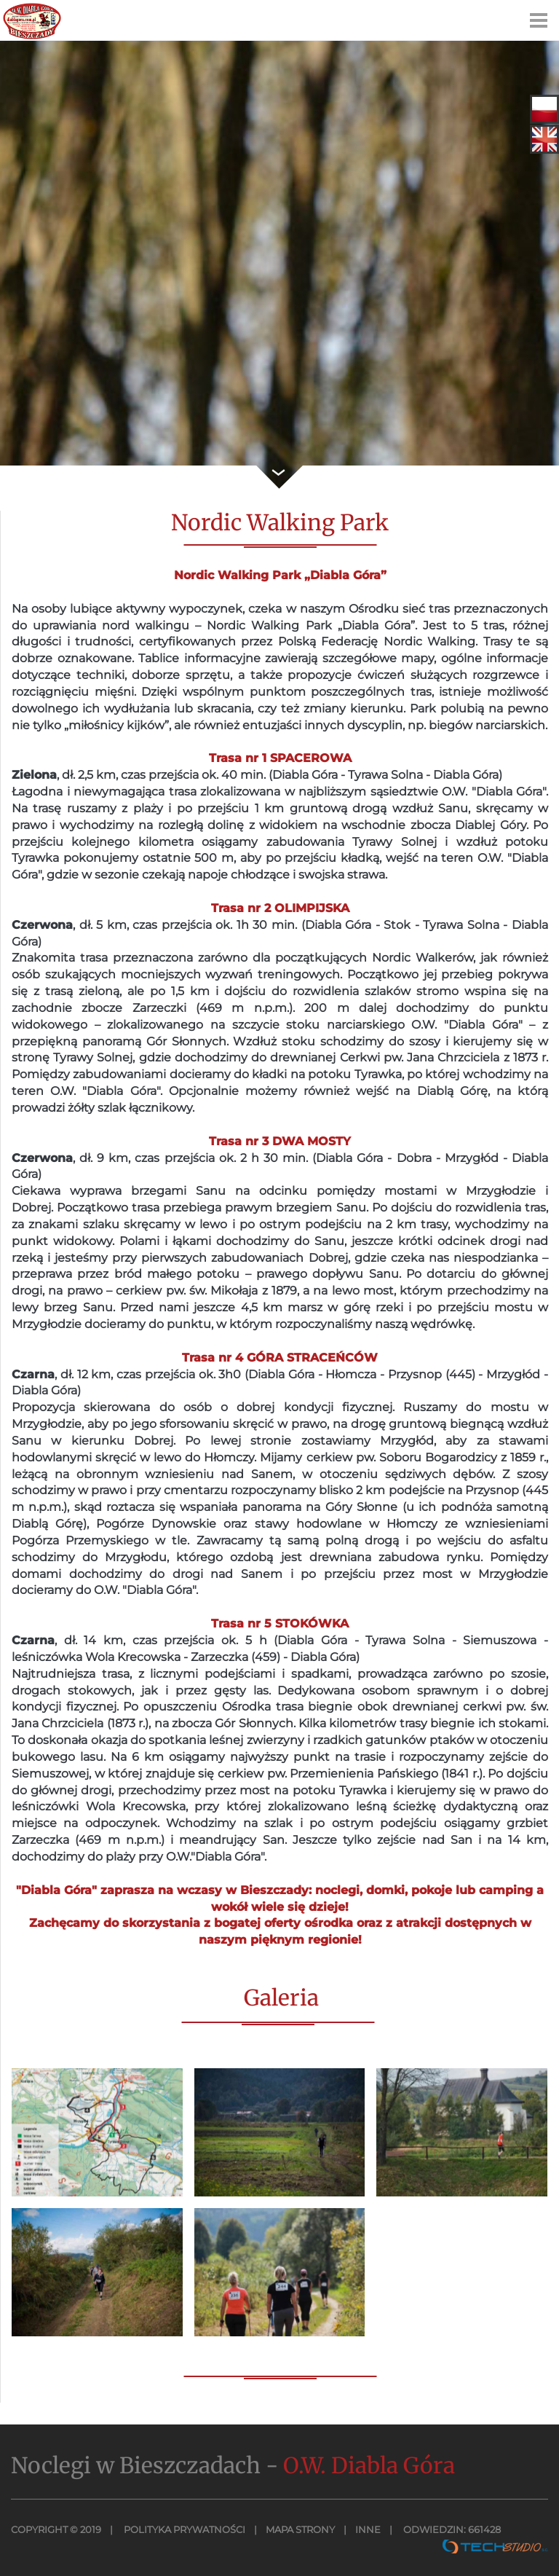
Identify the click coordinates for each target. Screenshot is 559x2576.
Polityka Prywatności (183, 2529)
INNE (368, 2529)
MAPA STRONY (300, 2529)
